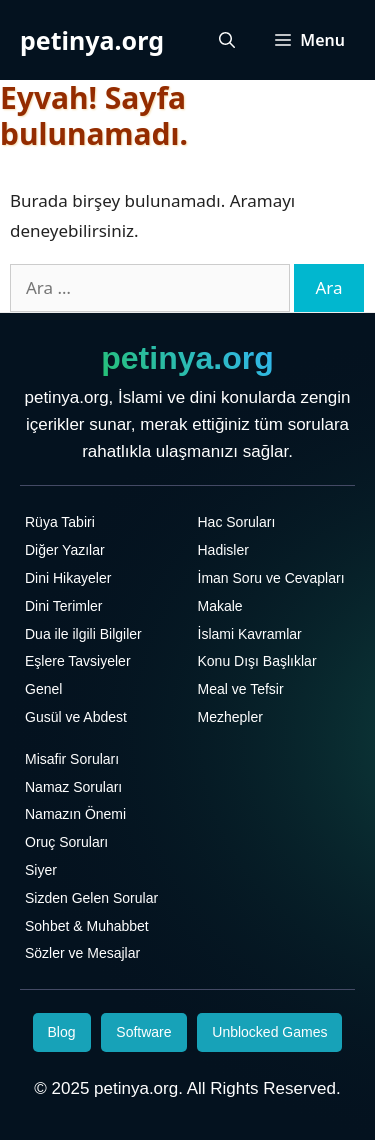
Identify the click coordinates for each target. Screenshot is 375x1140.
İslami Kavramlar (250, 634)
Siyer (41, 870)
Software (143, 1032)
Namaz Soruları (73, 787)
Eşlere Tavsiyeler (78, 661)
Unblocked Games (269, 1032)
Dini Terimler (64, 606)
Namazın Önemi (75, 814)
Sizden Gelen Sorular (91, 898)
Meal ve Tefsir (241, 689)
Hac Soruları (237, 522)
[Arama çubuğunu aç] (227, 40)
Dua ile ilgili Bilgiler (83, 634)
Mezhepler (230, 717)
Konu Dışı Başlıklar (257, 661)
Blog (62, 1032)
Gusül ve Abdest (76, 717)
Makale (220, 606)
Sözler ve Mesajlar (82, 953)
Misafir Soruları (72, 759)
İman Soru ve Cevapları (271, 578)
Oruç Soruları (66, 842)
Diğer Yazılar (65, 550)
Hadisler (223, 550)
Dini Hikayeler (68, 578)
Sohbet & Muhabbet (87, 926)
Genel (43, 689)
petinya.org (92, 40)
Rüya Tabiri (60, 522)
